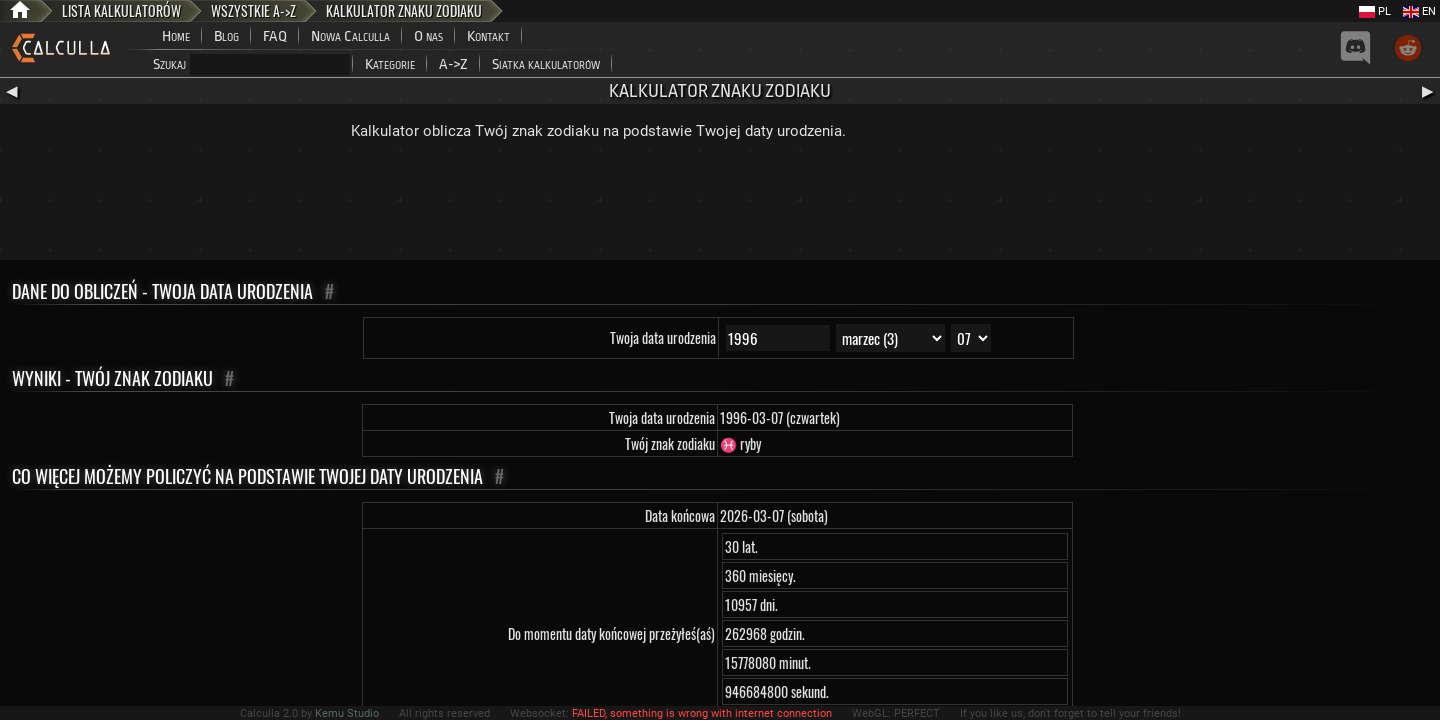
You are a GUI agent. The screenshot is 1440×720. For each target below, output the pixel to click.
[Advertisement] (720, 205)
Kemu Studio (347, 713)
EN (1419, 11)
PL (1375, 11)
